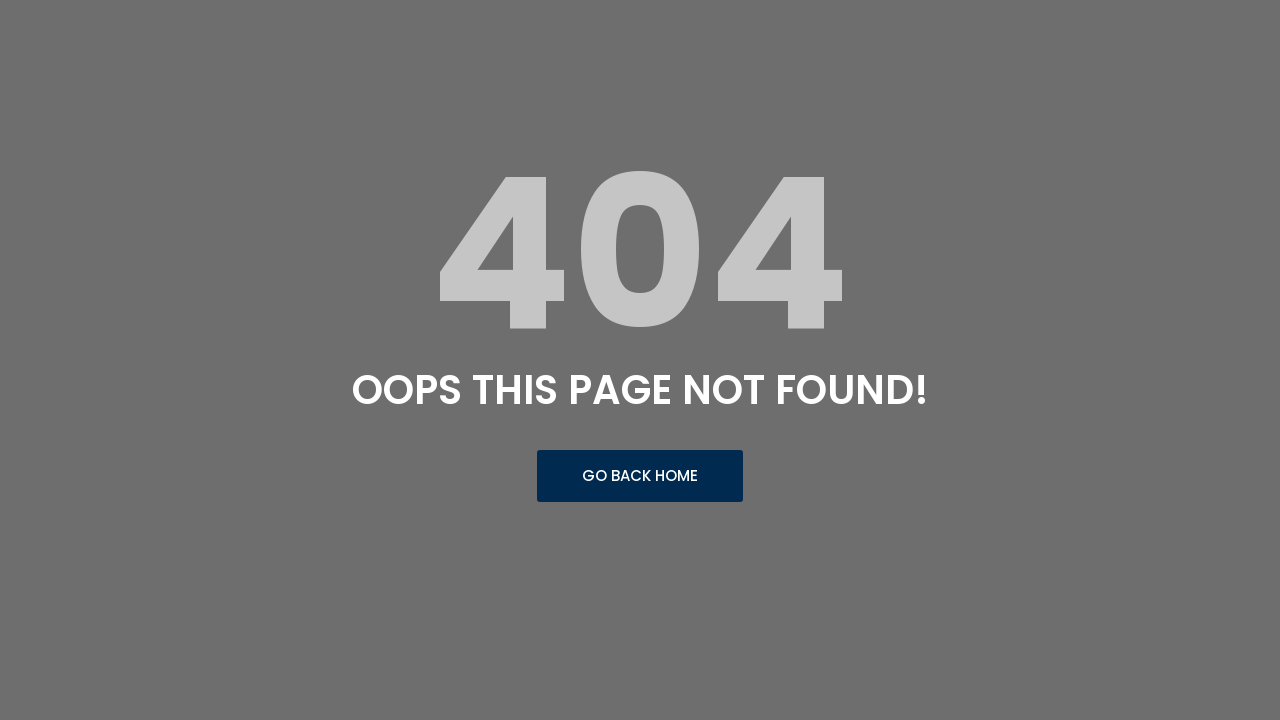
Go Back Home (640, 475)
